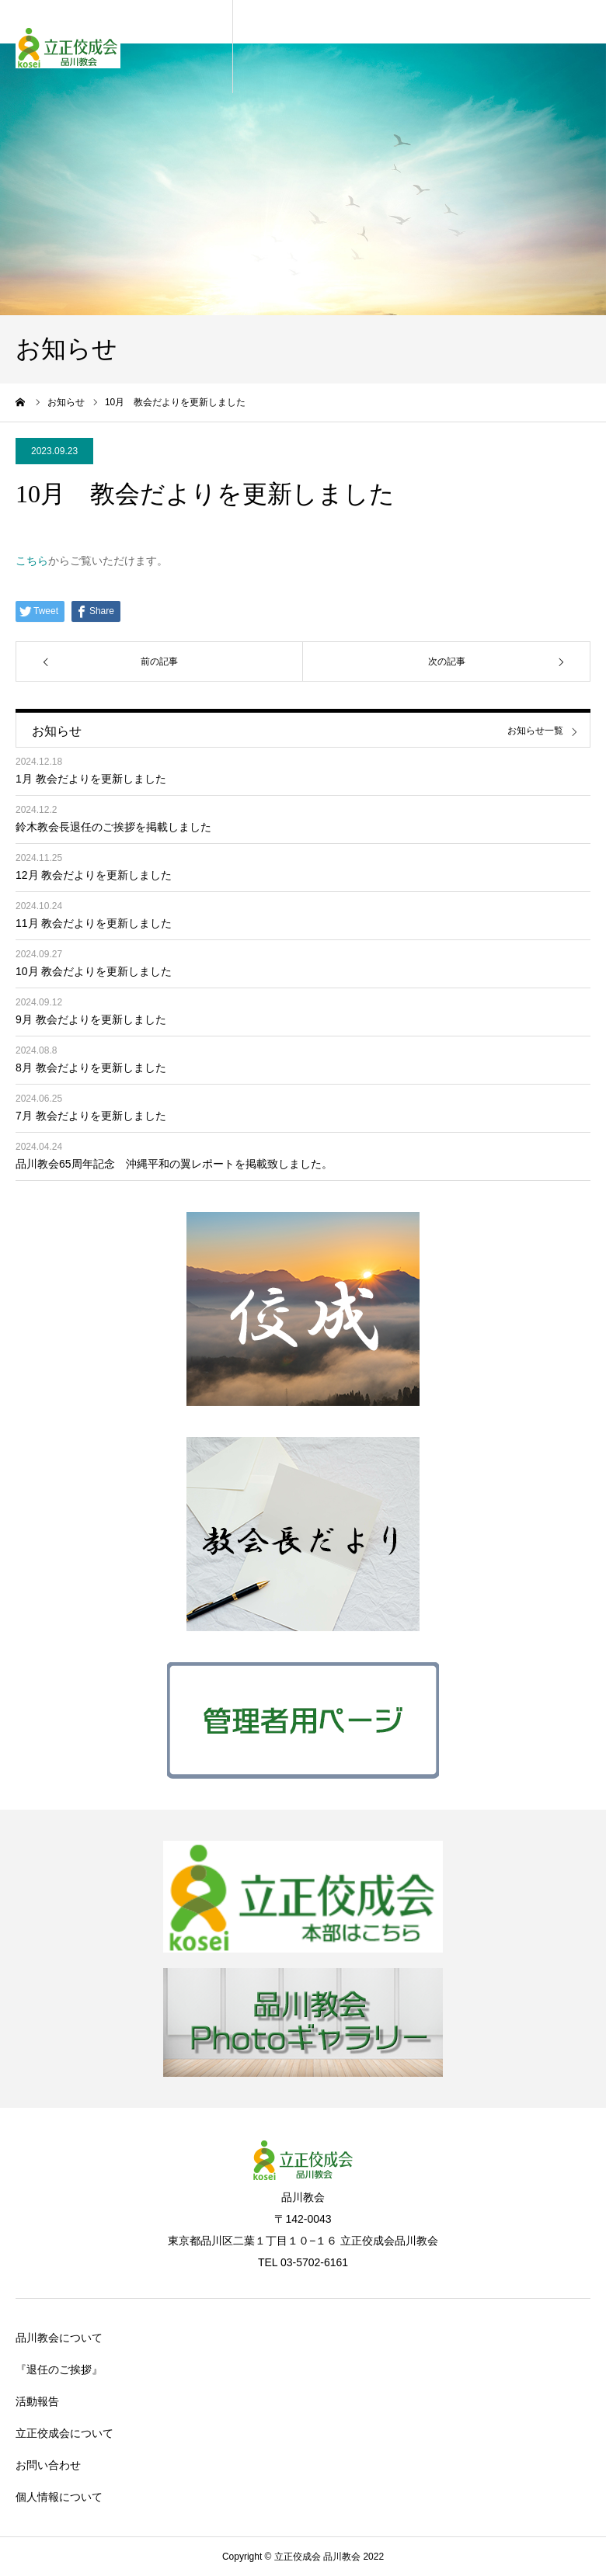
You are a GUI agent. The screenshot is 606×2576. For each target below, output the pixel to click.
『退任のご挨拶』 (59, 2369)
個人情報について (59, 2497)
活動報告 (37, 2401)
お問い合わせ (48, 2465)
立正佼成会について (64, 2433)
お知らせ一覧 (535, 731)
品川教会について (59, 2337)
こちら (32, 560)
